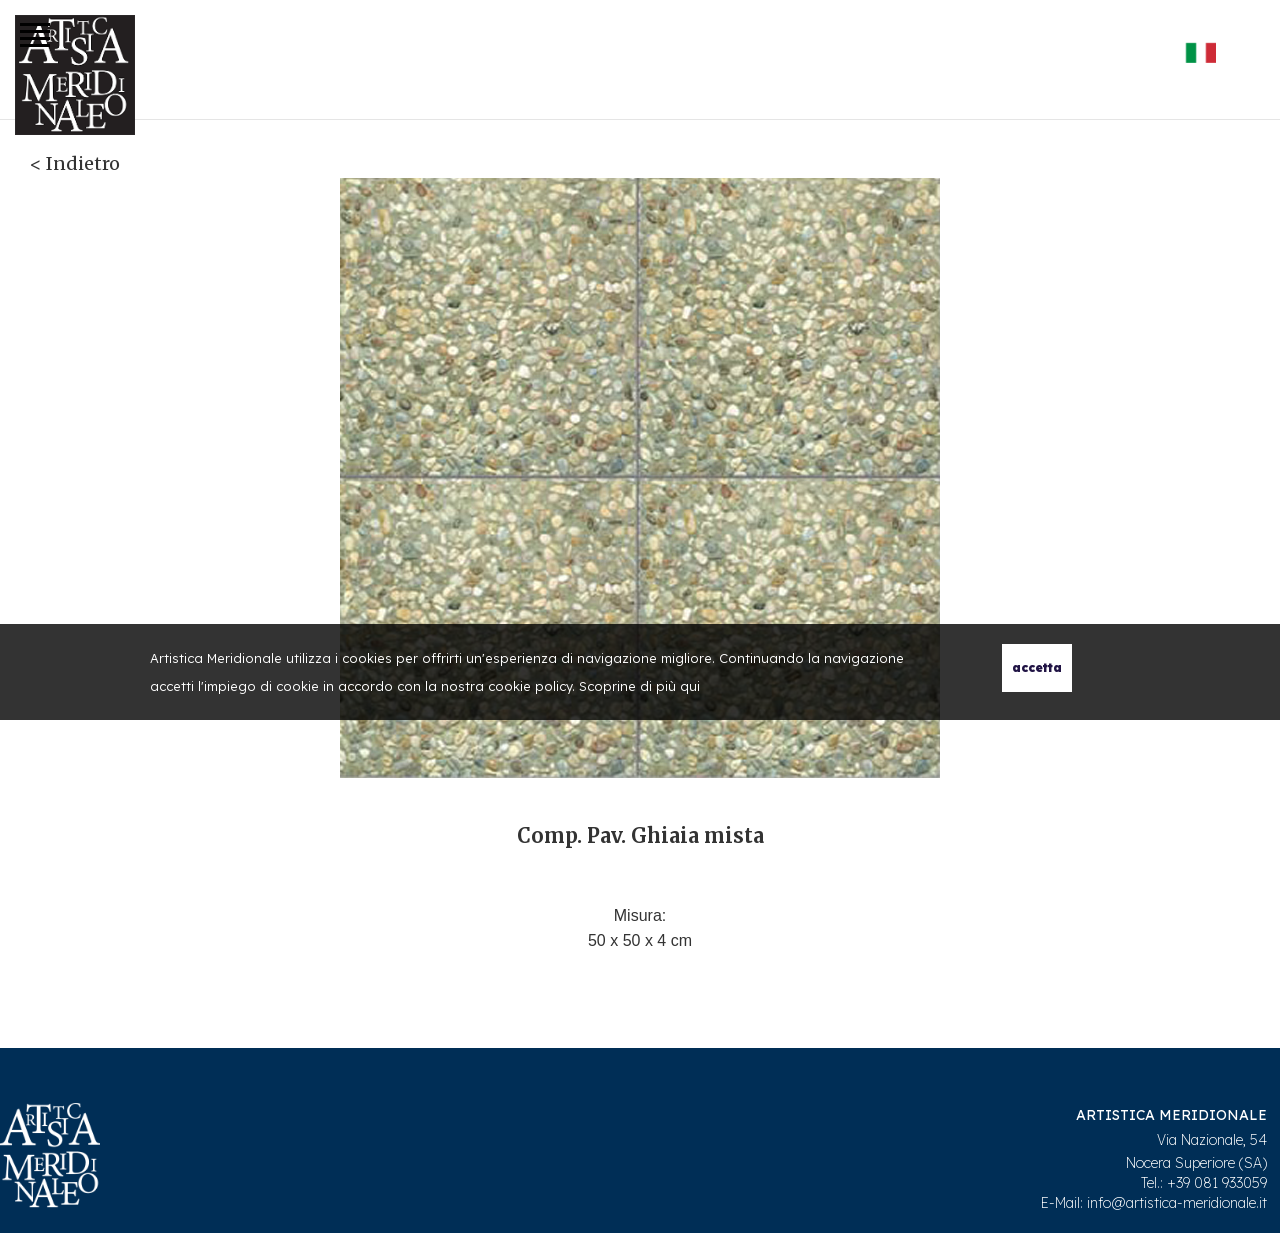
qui (690, 686)
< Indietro (75, 163)
